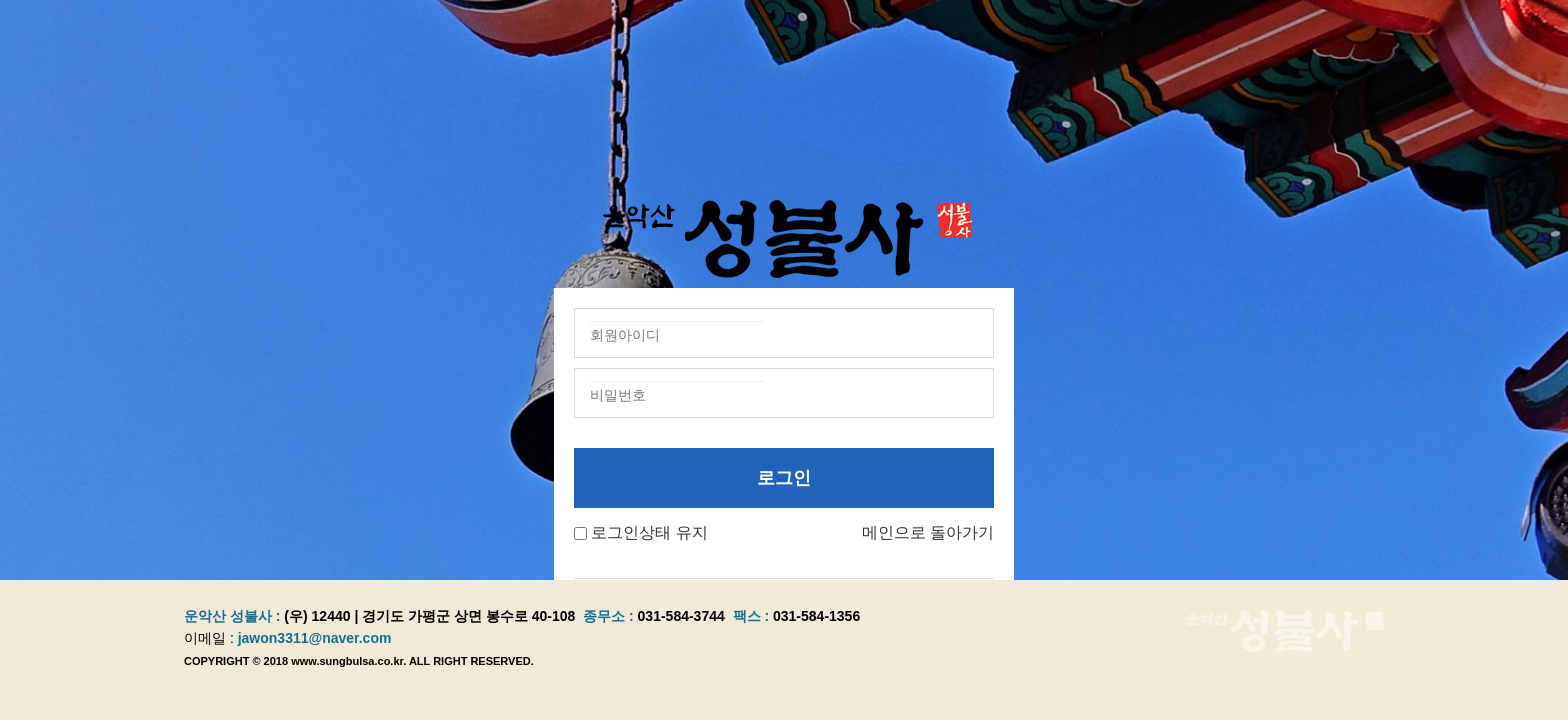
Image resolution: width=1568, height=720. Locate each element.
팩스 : (753, 616)
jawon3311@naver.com (315, 638)
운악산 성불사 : (232, 616)
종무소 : (610, 616)
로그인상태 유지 (649, 532)
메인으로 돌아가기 (928, 532)
